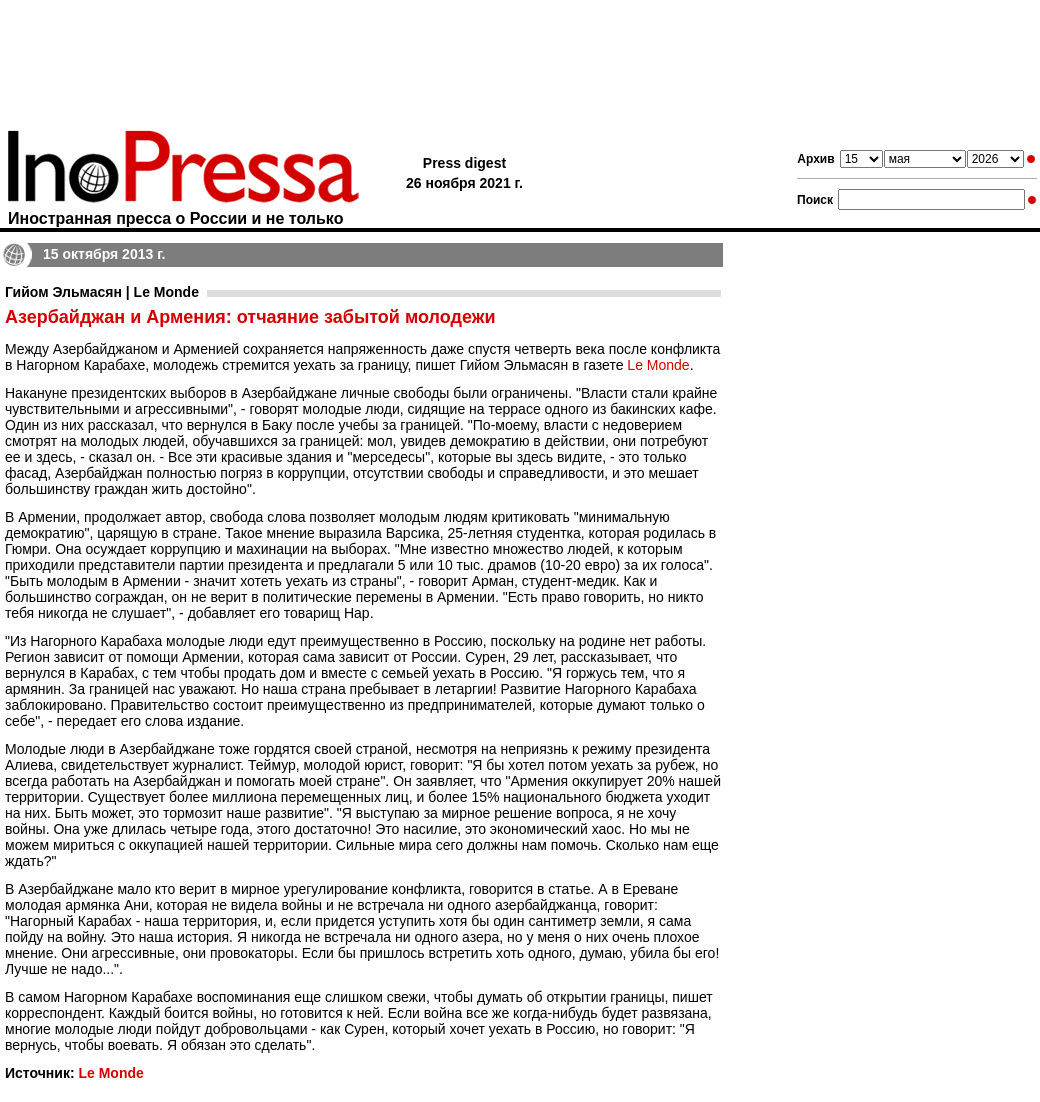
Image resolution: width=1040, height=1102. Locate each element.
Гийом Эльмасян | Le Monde (102, 292)
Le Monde (658, 365)
